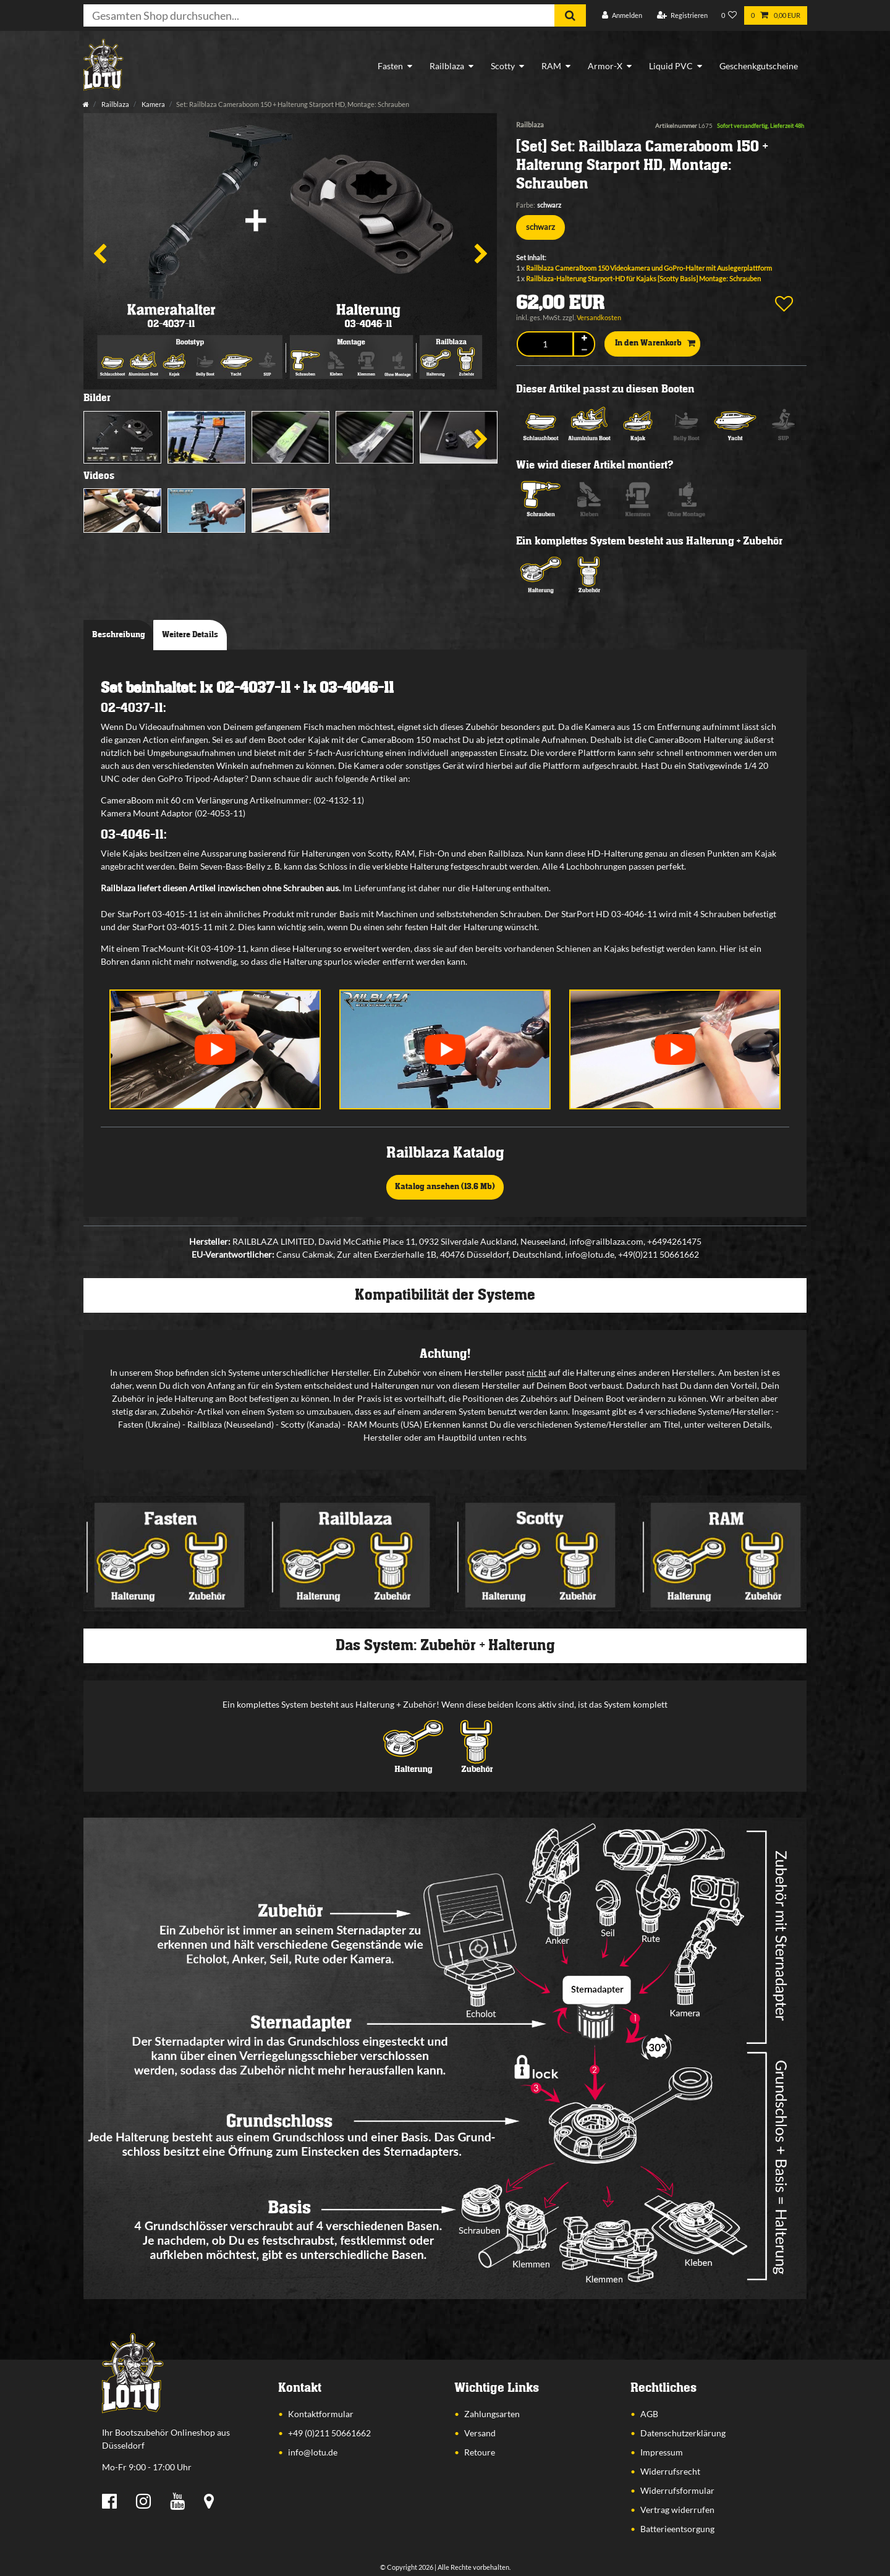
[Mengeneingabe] (545, 344)
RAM (551, 66)
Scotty (503, 66)
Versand (480, 2433)
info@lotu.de (312, 2452)
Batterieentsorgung (677, 2528)
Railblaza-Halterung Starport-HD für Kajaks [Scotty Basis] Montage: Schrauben (643, 278)
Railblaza (447, 66)
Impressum (661, 2452)
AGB (649, 2414)
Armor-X (605, 66)
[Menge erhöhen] (584, 338)
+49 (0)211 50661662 (329, 2433)
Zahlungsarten (492, 2414)
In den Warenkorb (655, 343)
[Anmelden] (622, 15)
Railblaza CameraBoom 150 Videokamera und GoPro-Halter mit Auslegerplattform (649, 268)
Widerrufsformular (677, 2490)
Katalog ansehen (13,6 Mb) (445, 1187)
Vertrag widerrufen (677, 2509)
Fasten (390, 66)
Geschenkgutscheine (758, 66)
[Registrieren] (682, 15)
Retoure (479, 2452)
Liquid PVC (671, 66)
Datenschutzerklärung (683, 2433)
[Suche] (570, 15)
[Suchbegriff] (318, 15)
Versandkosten (599, 317)
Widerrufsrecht (670, 2471)
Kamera (152, 104)
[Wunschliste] (729, 15)
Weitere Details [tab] (190, 635)
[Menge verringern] (584, 349)
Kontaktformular (321, 2414)
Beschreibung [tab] (118, 635)
